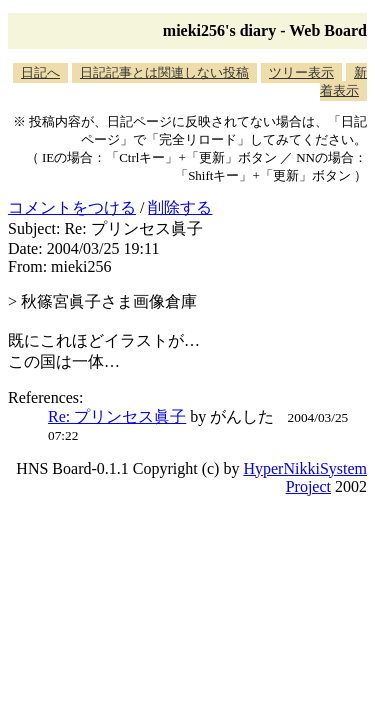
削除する (180, 207)
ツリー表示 (301, 72)
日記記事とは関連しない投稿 (164, 72)
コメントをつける (72, 207)
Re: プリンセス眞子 (117, 416)
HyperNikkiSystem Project (305, 477)
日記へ (40, 72)
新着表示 (343, 81)
